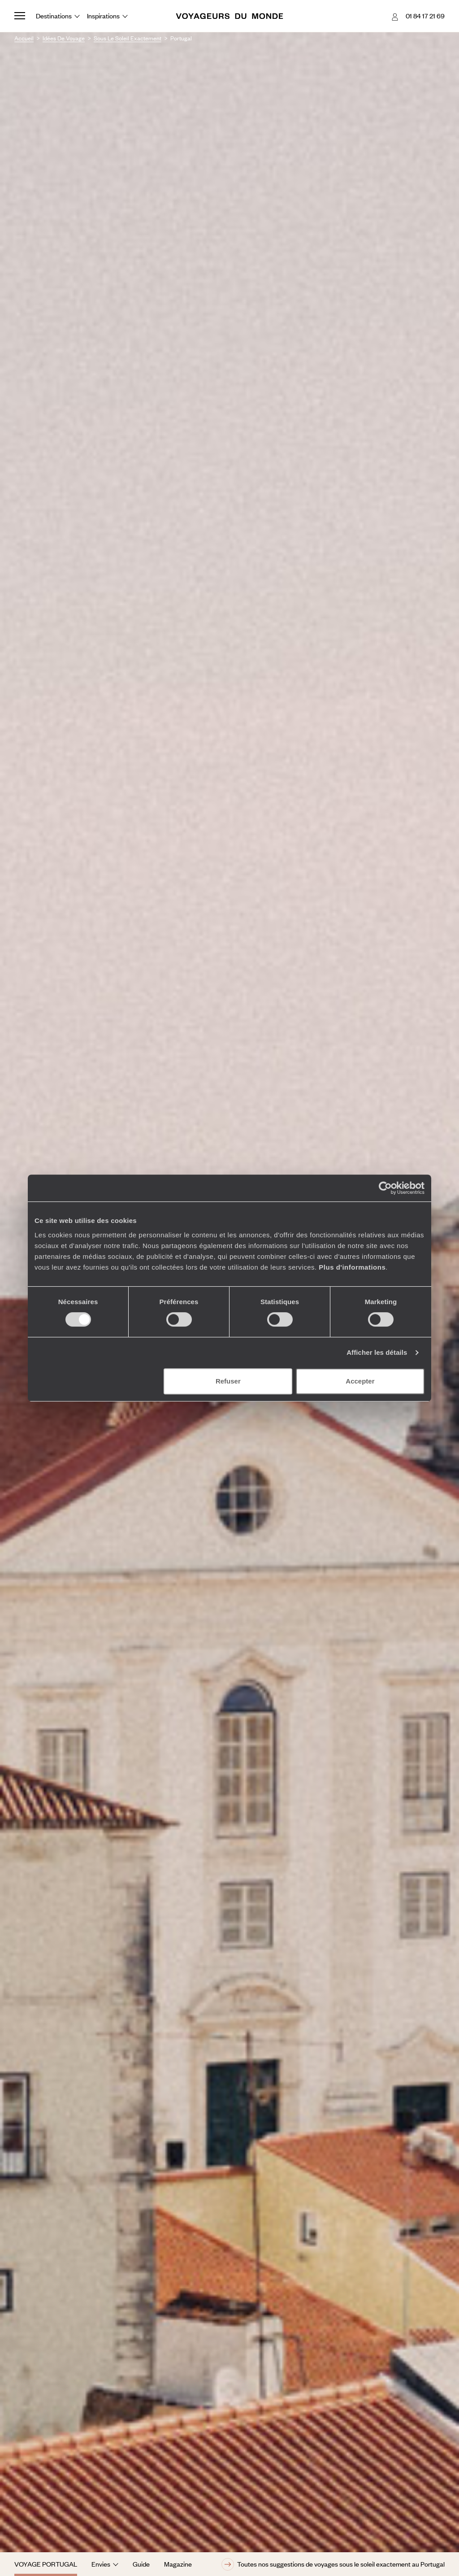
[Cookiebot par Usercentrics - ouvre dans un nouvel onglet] (385, 1188)
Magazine (178, 2563)
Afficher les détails (376, 1352)
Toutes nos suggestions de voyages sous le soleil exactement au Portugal (333, 2564)
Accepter (360, 1381)
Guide (141, 2563)
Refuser (228, 1381)
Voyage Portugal (45, 2563)
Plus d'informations (352, 1267)
